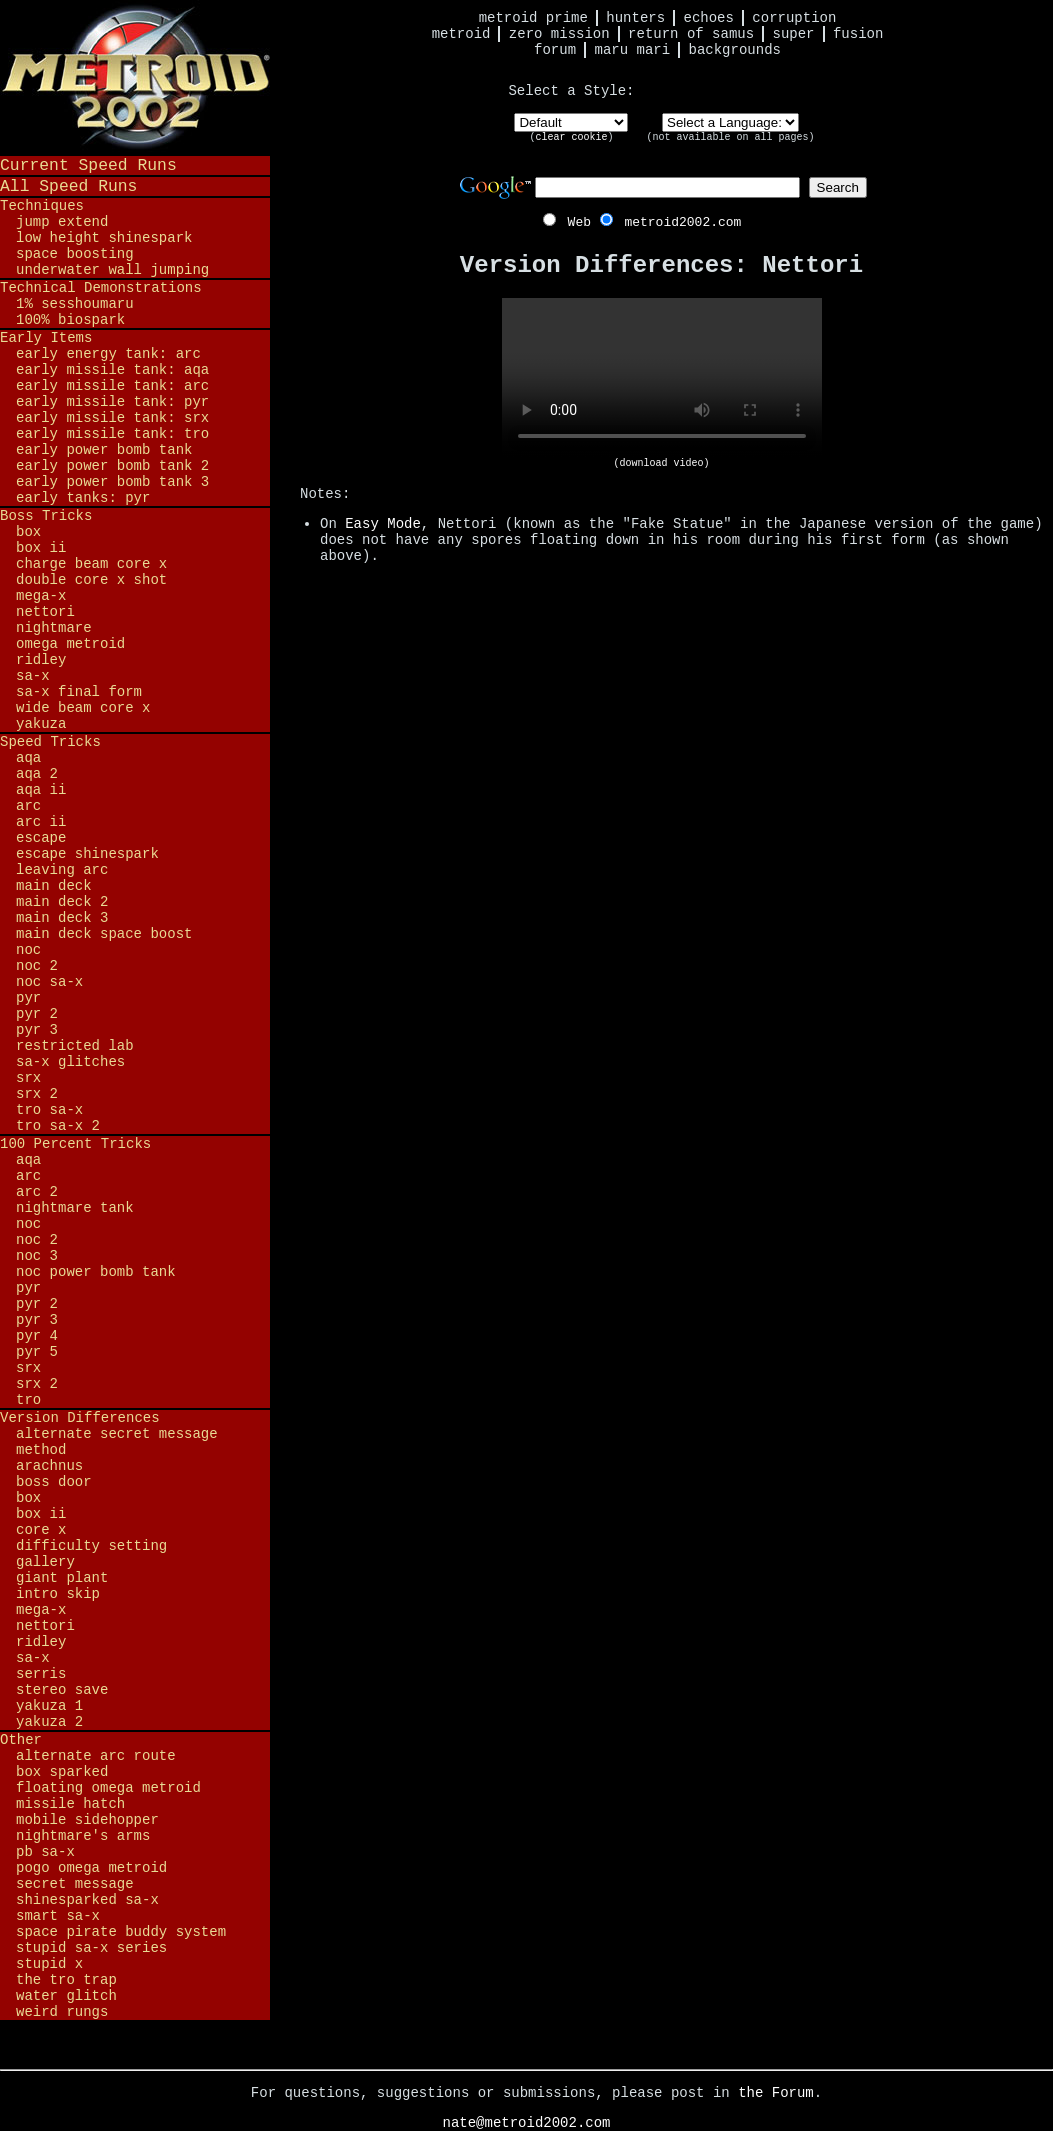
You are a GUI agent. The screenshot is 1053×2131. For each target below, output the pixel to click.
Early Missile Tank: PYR (112, 402)
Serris (41, 1674)
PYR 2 (37, 1014)
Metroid (461, 34)
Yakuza (41, 724)
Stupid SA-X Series (91, 1948)
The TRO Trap (66, 1980)
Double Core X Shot (91, 580)
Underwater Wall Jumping (112, 270)
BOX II (41, 548)
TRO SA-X (49, 1110)
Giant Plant (62, 1578)
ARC (28, 806)
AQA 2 (37, 774)
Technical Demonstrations (101, 288)
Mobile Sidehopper (87, 1820)
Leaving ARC (62, 870)
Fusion (858, 34)
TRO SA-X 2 (58, 1126)
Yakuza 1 (49, 1706)
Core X (41, 1530)
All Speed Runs (68, 186)
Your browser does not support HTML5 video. (662, 378)
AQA (28, 758)
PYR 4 (37, 1336)
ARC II (41, 822)
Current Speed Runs (88, 165)
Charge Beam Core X (91, 564)
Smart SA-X (58, 1916)
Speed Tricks (50, 742)
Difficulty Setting (91, 1546)
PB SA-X (45, 1852)
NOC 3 (37, 1256)
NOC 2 (37, 966)
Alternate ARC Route (96, 1756)
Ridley (41, 660)
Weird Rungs (62, 2012)
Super (794, 34)
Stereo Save (62, 1690)
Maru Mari (632, 50)
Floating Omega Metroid (108, 1788)
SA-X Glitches (70, 1062)
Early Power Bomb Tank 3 (112, 482)
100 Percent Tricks (75, 1144)
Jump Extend (62, 222)
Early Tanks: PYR (83, 498)
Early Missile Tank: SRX (112, 418)
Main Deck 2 (62, 902)
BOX (28, 532)
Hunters (635, 18)
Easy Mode (383, 524)
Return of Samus (691, 34)
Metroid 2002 (135, 77)
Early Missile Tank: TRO (112, 434)
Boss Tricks (46, 516)
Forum (555, 50)
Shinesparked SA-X (87, 1900)
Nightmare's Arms (83, 1836)
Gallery (45, 1562)
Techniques (42, 206)
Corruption (794, 18)
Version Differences (80, 1418)
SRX (28, 1078)
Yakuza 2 (49, 1722)
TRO (28, 1400)
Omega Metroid (70, 644)
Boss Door (54, 1482)
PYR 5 (37, 1352)
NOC (28, 950)
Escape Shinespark (87, 854)
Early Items (46, 338)
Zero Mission (559, 34)
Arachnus (49, 1466)
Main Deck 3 (62, 918)
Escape (41, 838)
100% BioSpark (70, 320)
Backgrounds (735, 50)
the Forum (776, 2093)
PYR (28, 998)
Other (21, 1740)
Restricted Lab (75, 1046)
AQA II (41, 790)
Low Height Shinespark (104, 238)
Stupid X (49, 1964)
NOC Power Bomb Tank (96, 1272)
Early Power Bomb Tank (104, 450)
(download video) (661, 463)
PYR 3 (37, 1030)
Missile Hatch (70, 1804)
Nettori (45, 612)
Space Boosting (75, 254)
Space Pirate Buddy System (121, 1932)
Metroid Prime (533, 18)
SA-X (33, 676)
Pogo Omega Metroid (91, 1868)
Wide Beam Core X (83, 708)
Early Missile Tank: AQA (112, 370)
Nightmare (54, 628)
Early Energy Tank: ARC (108, 354)
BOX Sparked (62, 1772)
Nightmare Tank (75, 1208)
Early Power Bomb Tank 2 (112, 466)
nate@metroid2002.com (526, 2123)
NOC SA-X (49, 982)
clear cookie (571, 137)
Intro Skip (58, 1594)
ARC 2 (37, 1192)
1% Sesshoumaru (75, 304)
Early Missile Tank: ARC (112, 386)
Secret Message (75, 1884)
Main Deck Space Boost (104, 934)
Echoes (709, 18)
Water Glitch (66, 1996)
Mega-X (41, 596)
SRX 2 (37, 1094)
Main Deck (54, 886)
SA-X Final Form (79, 692)
